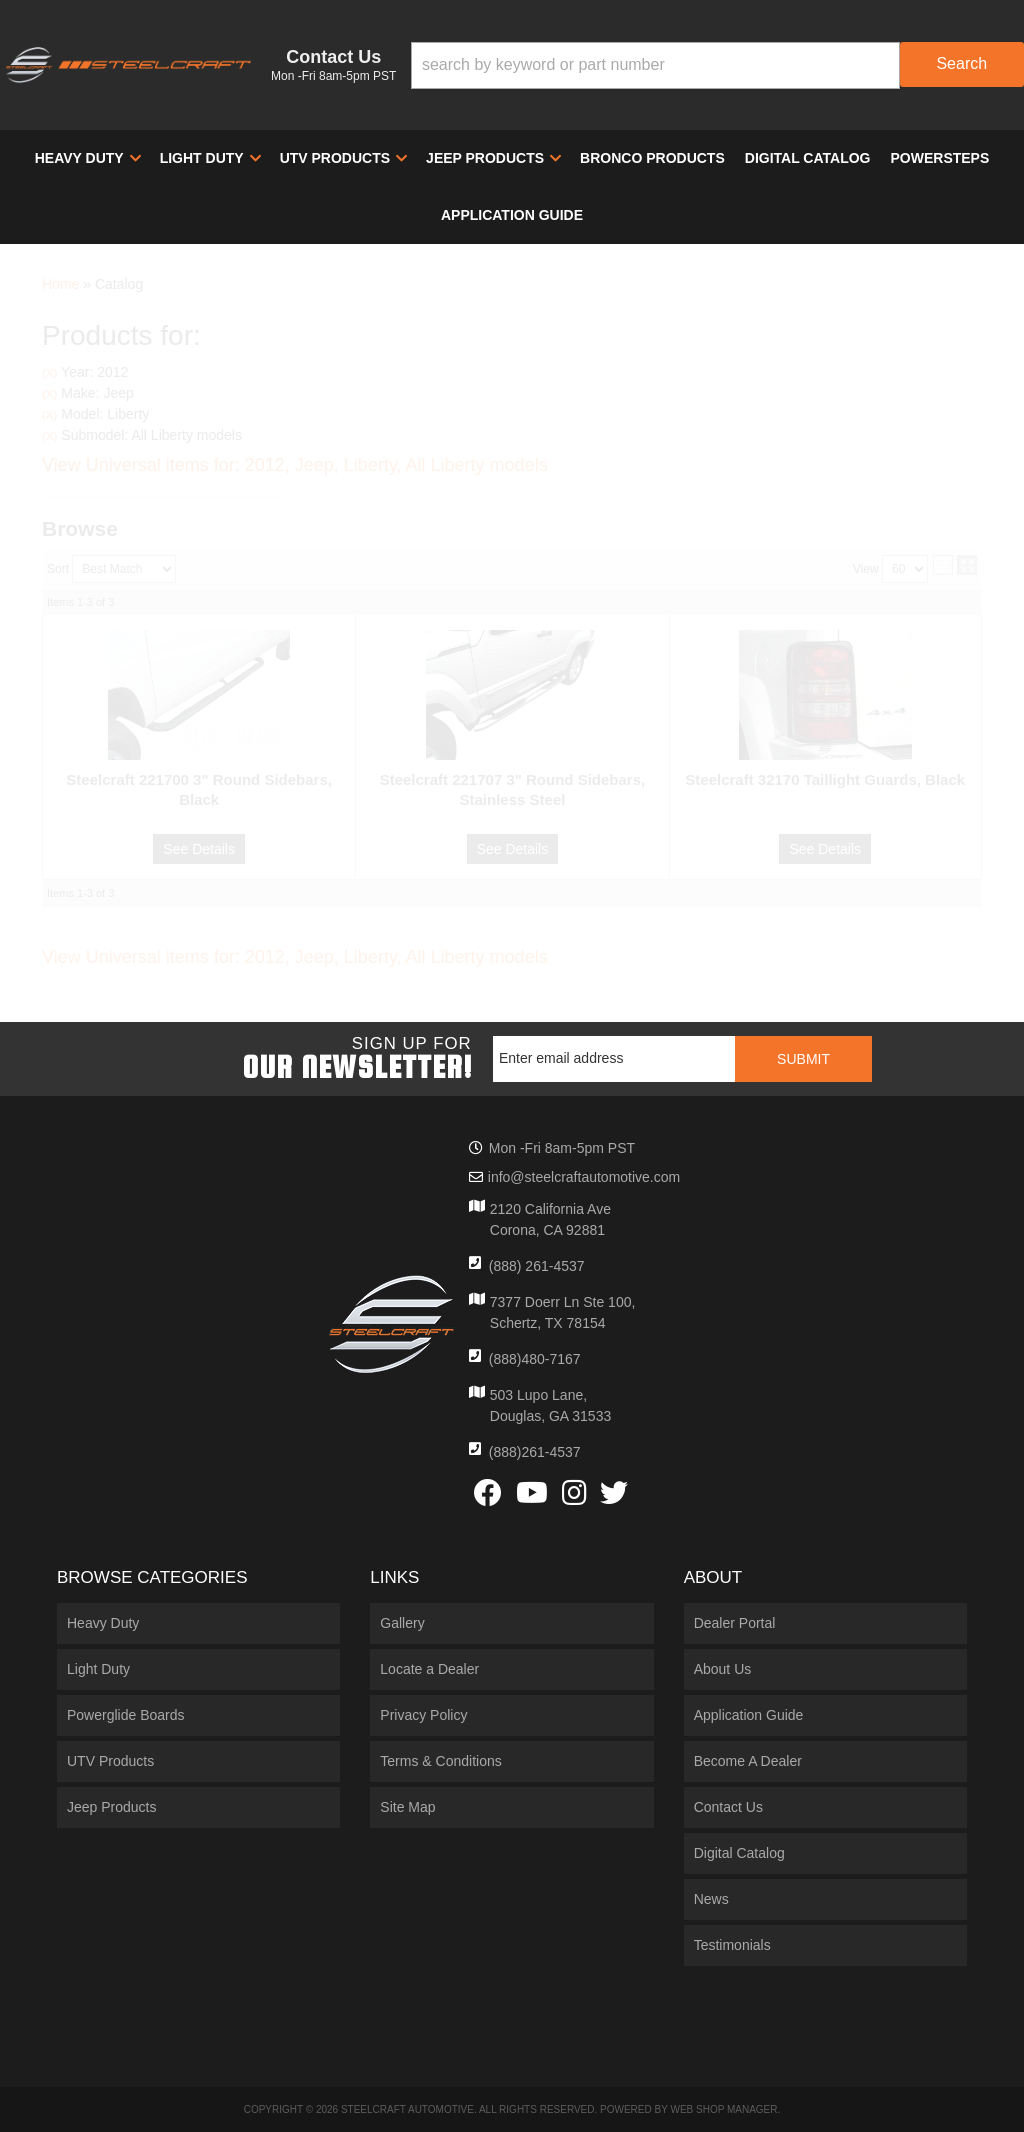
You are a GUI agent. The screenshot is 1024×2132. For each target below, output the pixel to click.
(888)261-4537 (535, 1452)
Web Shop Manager (723, 2109)
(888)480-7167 (535, 1359)
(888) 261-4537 (537, 1266)
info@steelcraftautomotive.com (584, 1177)
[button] (717, 65)
